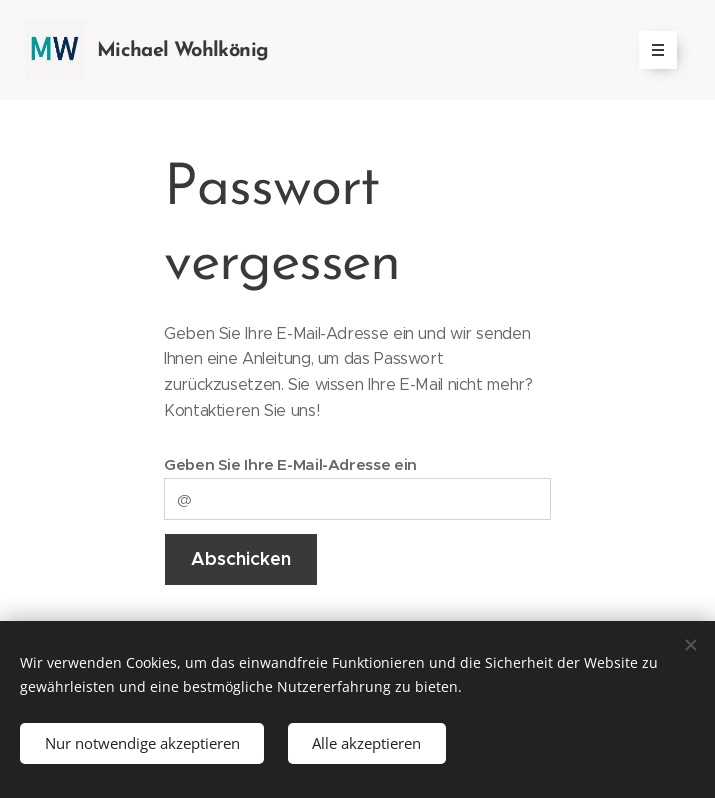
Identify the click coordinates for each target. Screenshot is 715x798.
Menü (651, 50)
